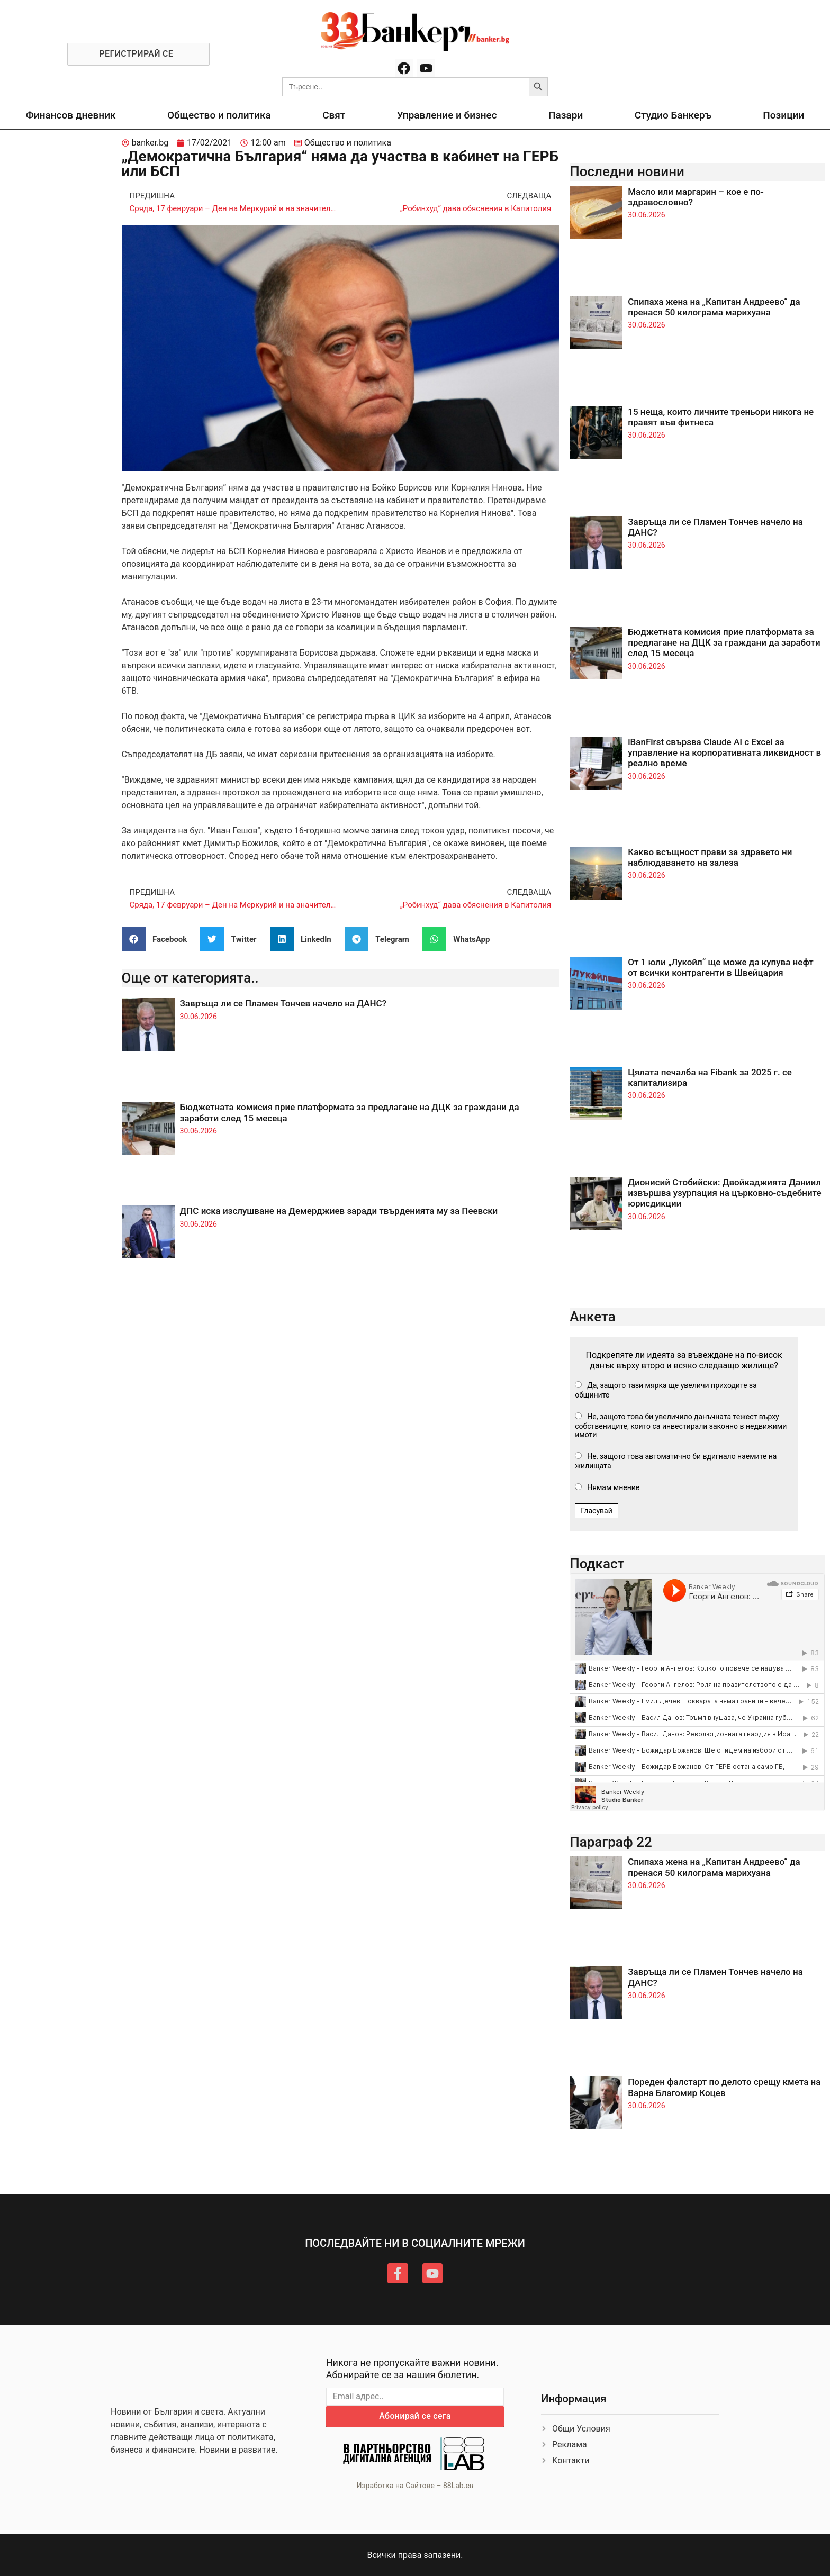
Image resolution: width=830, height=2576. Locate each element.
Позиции (783, 115)
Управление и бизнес (447, 115)
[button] (158, 939)
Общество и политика (219, 115)
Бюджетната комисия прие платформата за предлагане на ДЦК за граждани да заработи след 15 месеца (724, 643)
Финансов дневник (71, 115)
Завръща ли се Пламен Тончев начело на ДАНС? (283, 1003)
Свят (333, 115)
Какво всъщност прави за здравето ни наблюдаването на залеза (710, 857)
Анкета (593, 1317)
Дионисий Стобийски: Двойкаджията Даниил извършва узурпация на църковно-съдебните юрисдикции (724, 1193)
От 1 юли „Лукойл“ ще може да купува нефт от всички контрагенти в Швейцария (720, 967)
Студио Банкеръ (673, 115)
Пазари (565, 115)
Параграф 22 (611, 1842)
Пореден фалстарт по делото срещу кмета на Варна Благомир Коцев (724, 2087)
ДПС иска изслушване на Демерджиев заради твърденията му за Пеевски (339, 1210)
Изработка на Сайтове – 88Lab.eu (414, 2485)
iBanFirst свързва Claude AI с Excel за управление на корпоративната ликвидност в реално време (724, 753)
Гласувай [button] (596, 1511)
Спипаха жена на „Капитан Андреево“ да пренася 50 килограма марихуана (714, 307)
